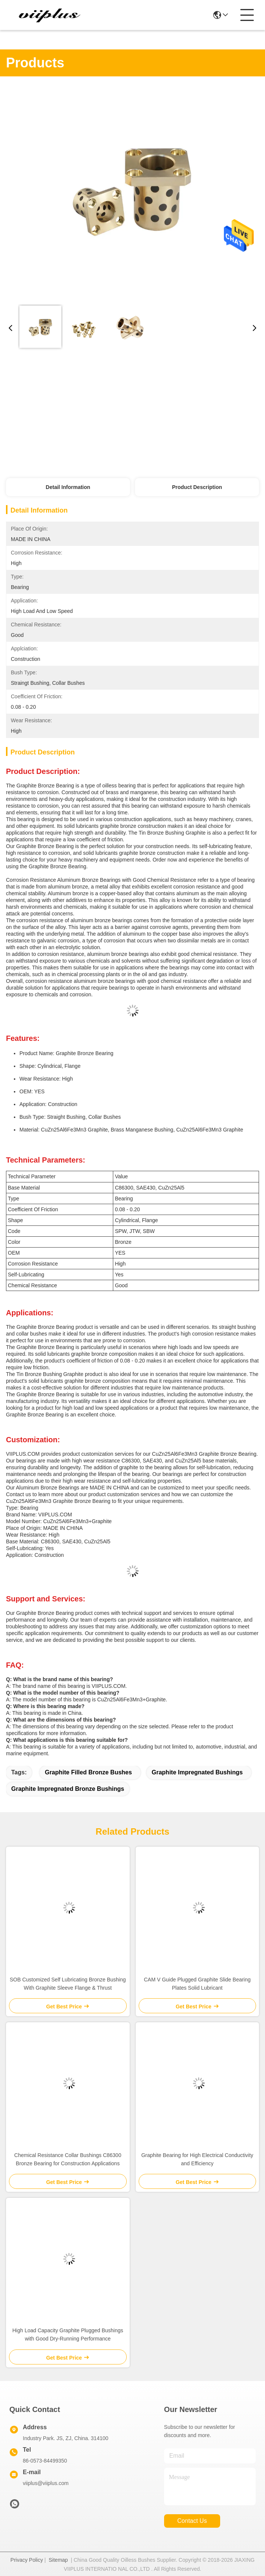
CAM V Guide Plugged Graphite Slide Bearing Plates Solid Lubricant (197, 1984)
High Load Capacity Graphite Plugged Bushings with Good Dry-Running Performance (67, 2334)
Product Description (197, 487)
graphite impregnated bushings (197, 1772)
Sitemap (58, 2560)
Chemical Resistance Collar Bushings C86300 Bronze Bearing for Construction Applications (67, 2159)
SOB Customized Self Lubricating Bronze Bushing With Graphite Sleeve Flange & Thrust (68, 1984)
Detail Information (68, 487)
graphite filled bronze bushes (88, 1772)
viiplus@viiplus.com (45, 2483)
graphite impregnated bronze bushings (67, 1789)
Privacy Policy (26, 2560)
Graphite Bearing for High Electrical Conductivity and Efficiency (197, 2159)
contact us (192, 2521)
